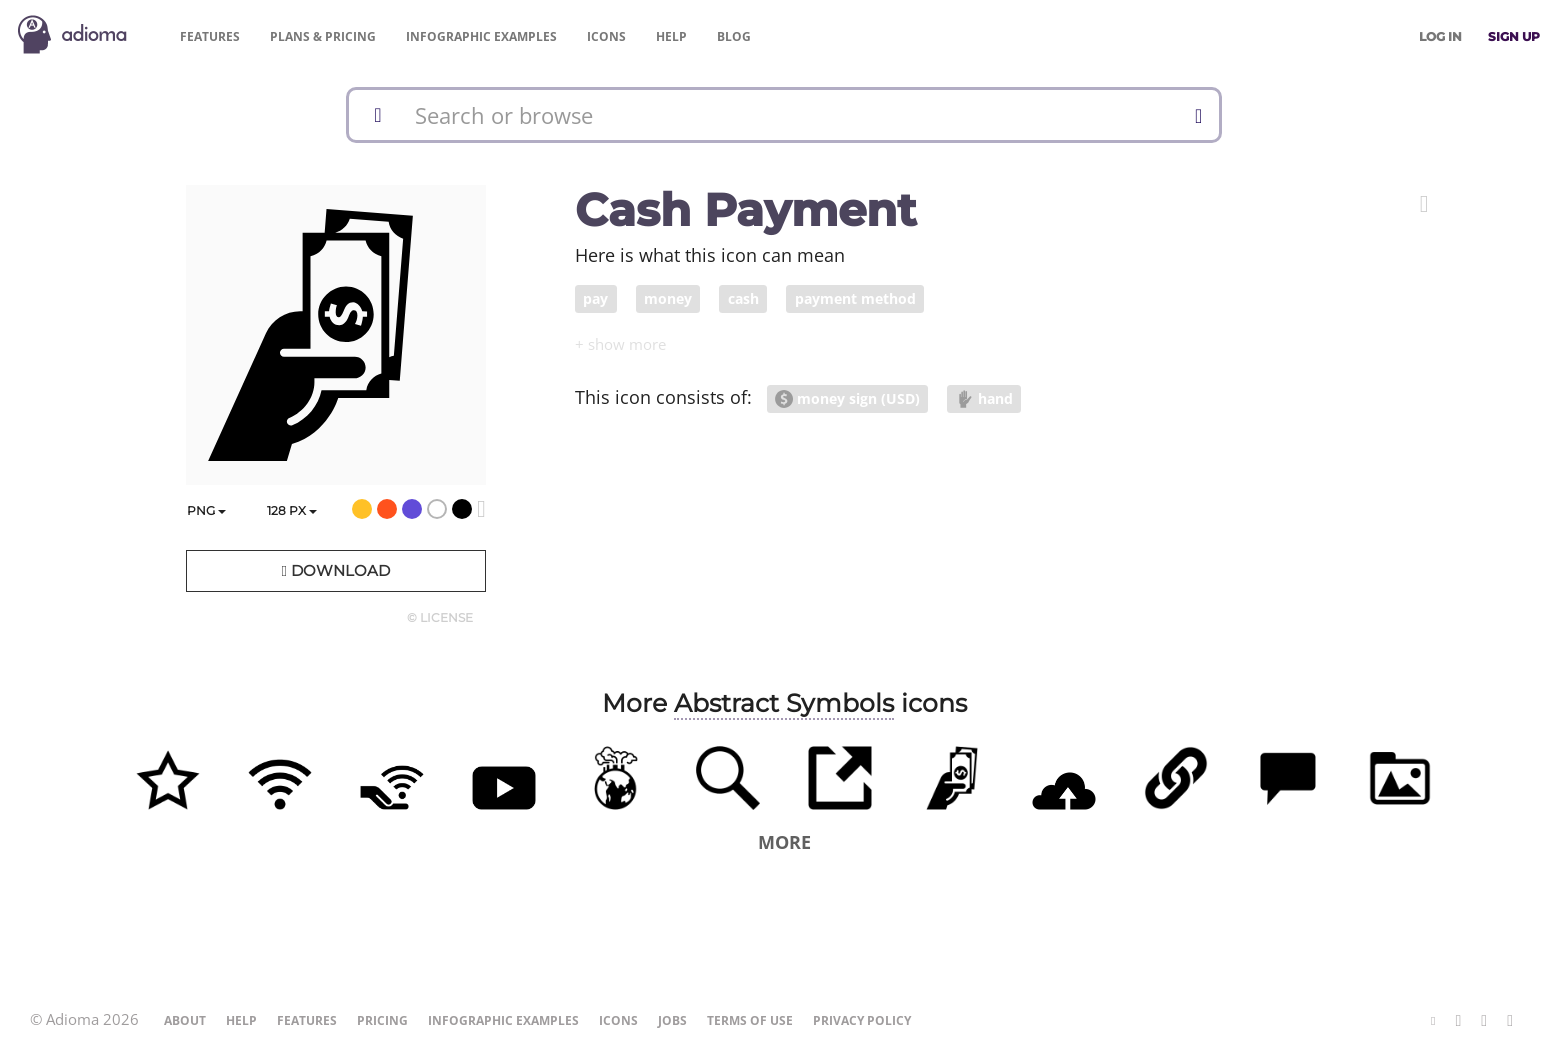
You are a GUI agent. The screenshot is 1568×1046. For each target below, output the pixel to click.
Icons (606, 36)
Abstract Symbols (784, 703)
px (292, 510)
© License (440, 617)
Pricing (323, 36)
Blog (734, 36)
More (784, 842)
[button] (1424, 204)
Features (210, 36)
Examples (481, 36)
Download (335, 570)
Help (671, 36)
